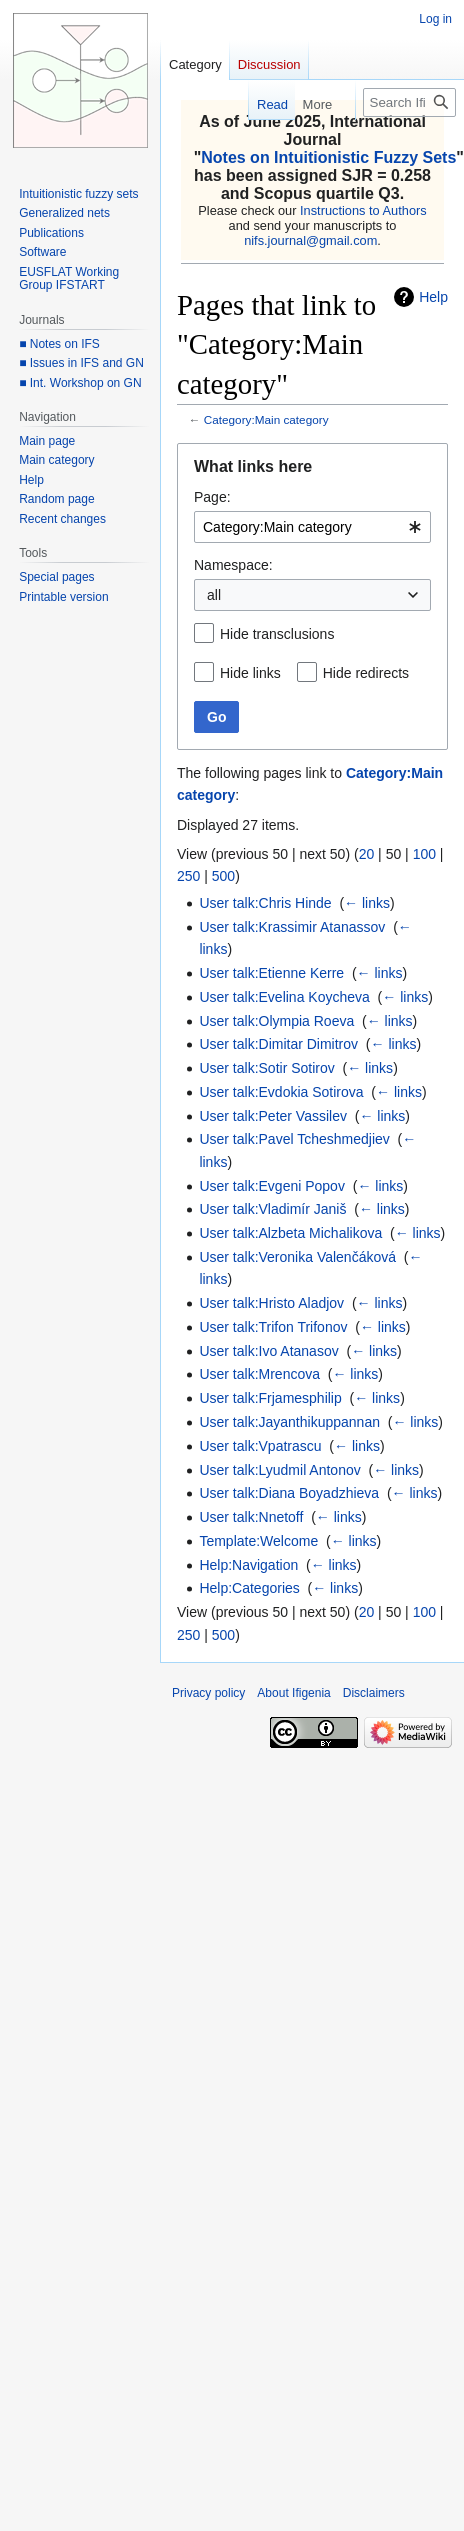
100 (424, 854)
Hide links (250, 673)
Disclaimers (374, 1693)
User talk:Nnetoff (251, 1517)
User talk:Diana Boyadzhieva (289, 1493)
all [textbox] (214, 595)
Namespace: (233, 565)
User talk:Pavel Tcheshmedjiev (294, 1139)
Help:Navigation (248, 1565)
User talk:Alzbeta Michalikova (290, 1233)
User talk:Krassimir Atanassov (292, 927)
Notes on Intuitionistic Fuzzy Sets (328, 157)
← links (367, 903)
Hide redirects (366, 673)
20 (367, 854)
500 (223, 876)
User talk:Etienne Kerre (271, 973)
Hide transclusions (277, 634)
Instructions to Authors (363, 210)
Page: (212, 497)
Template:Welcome (258, 1541)
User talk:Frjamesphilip (270, 1398)
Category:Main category (266, 419)
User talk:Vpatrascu (260, 1446)
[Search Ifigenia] (409, 102)
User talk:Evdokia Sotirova (281, 1092)
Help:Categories (249, 1588)
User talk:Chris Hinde (265, 903)
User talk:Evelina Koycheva (284, 997)
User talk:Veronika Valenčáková (297, 1257)
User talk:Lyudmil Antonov (279, 1470)
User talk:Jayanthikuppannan (289, 1422)
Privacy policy (208, 1693)
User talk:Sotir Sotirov (266, 1068)
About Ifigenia (293, 1693)
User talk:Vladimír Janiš (272, 1209)
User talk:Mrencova (259, 1374)
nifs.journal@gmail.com (310, 240)
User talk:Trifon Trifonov (273, 1327)
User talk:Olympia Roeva (276, 1021)
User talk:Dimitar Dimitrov (278, 1044)
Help (433, 297)
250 (188, 876)
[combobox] (312, 527)
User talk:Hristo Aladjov (271, 1303)
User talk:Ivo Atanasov (268, 1351)
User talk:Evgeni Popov (272, 1186)
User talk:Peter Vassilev (273, 1116)
